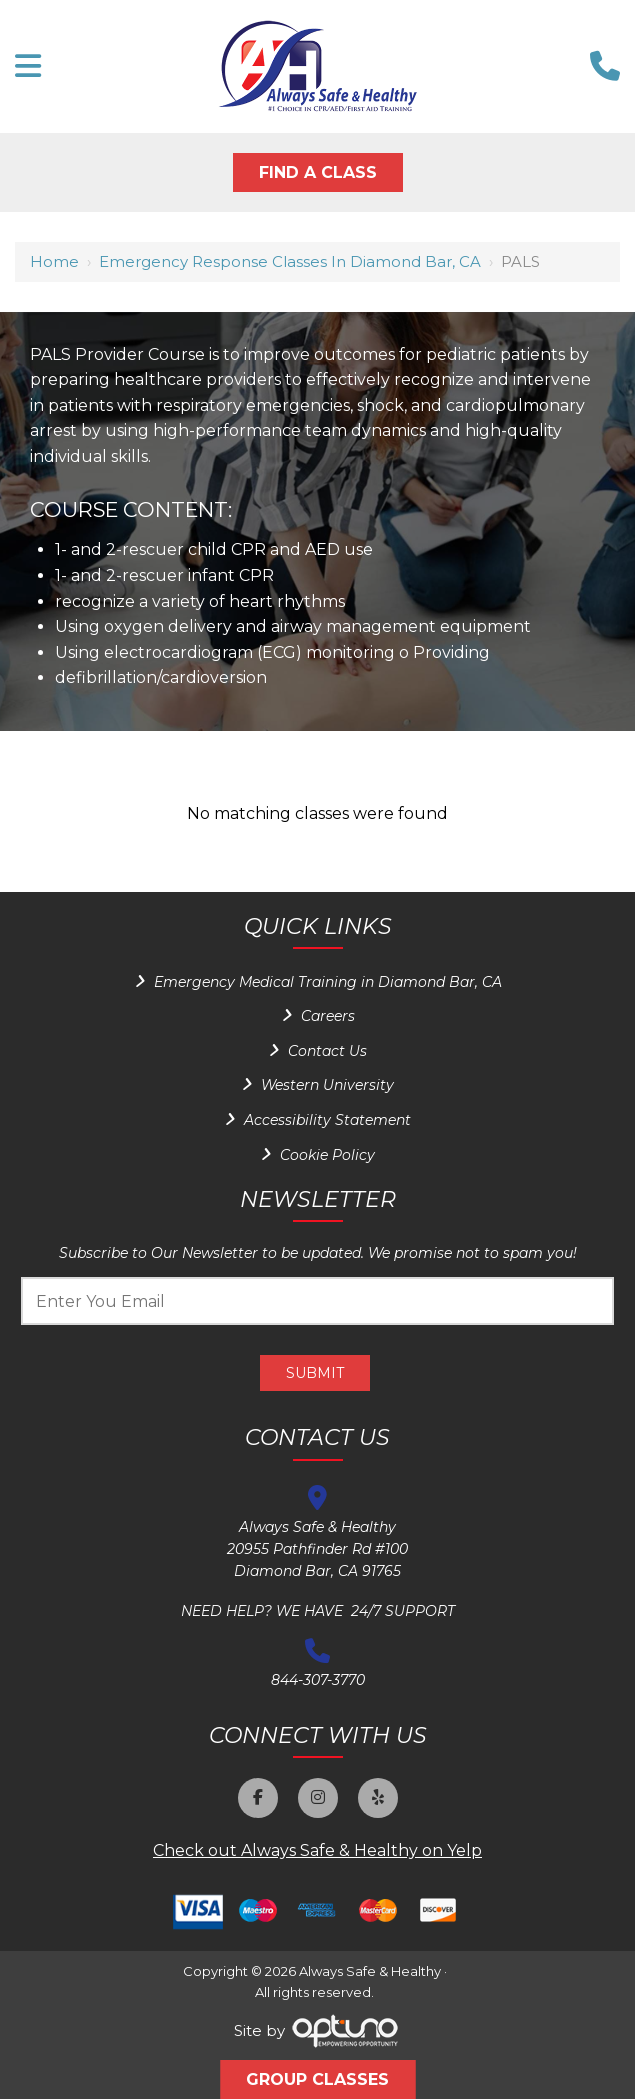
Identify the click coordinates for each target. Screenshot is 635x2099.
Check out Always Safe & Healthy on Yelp (317, 1850)
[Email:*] (317, 1301)
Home (54, 261)
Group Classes (317, 2079)
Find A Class (318, 172)
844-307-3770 (318, 1680)
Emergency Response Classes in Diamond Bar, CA (290, 261)
